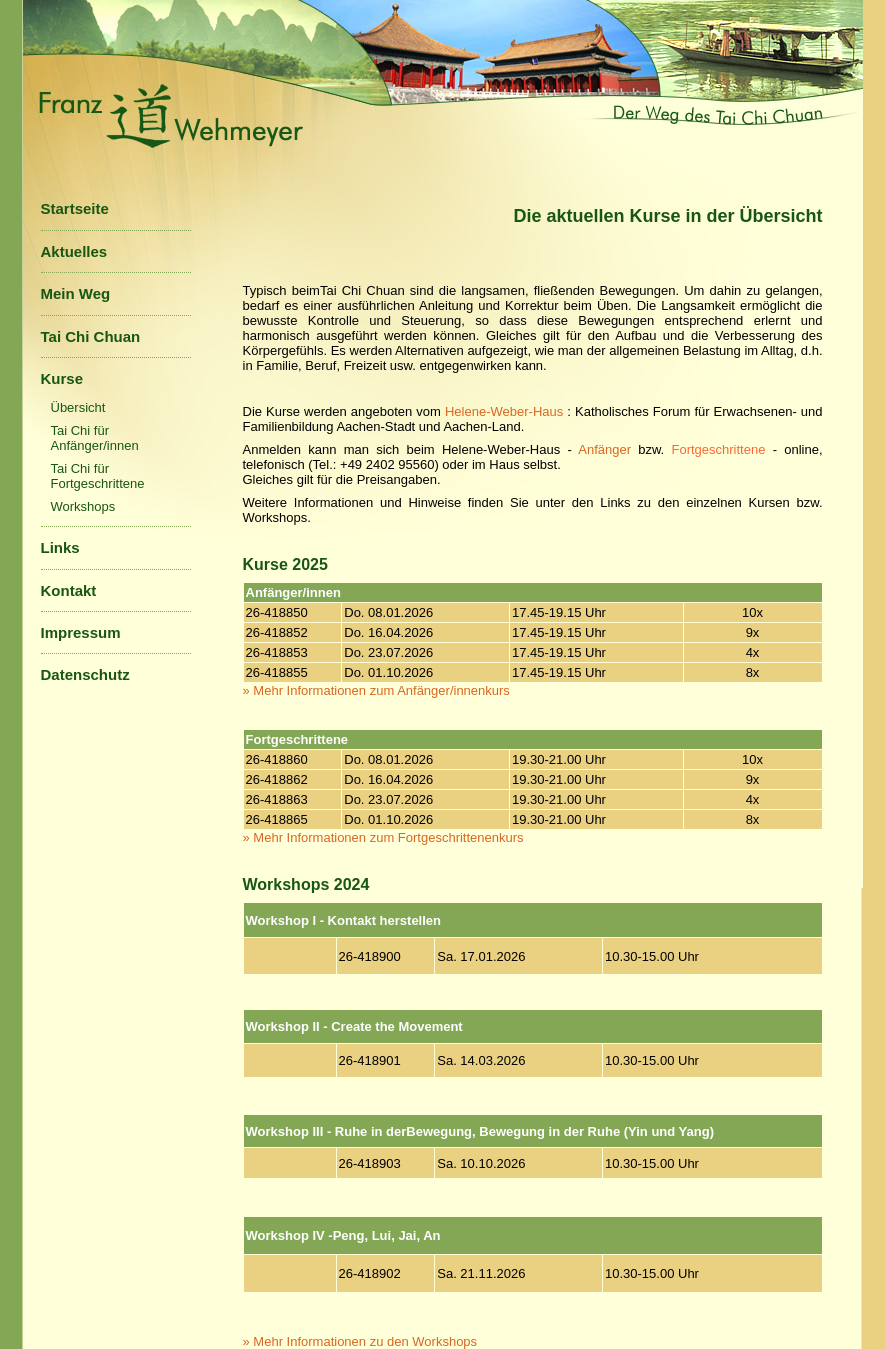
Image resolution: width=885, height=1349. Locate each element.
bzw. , (727, 449)
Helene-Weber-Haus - (510, 449)
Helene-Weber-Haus (506, 411)
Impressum (81, 632)
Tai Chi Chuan (91, 336)
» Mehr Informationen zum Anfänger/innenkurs (376, 690)
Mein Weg (76, 293)
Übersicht (78, 407)
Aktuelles (74, 251)
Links (60, 547)
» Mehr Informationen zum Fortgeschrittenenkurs (383, 837)
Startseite (75, 208)
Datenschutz (85, 674)
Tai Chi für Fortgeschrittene (98, 476)
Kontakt (69, 590)
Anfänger (604, 449)
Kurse (62, 378)
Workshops (83, 506)
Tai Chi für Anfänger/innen (95, 438)
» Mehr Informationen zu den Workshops (360, 1341)
